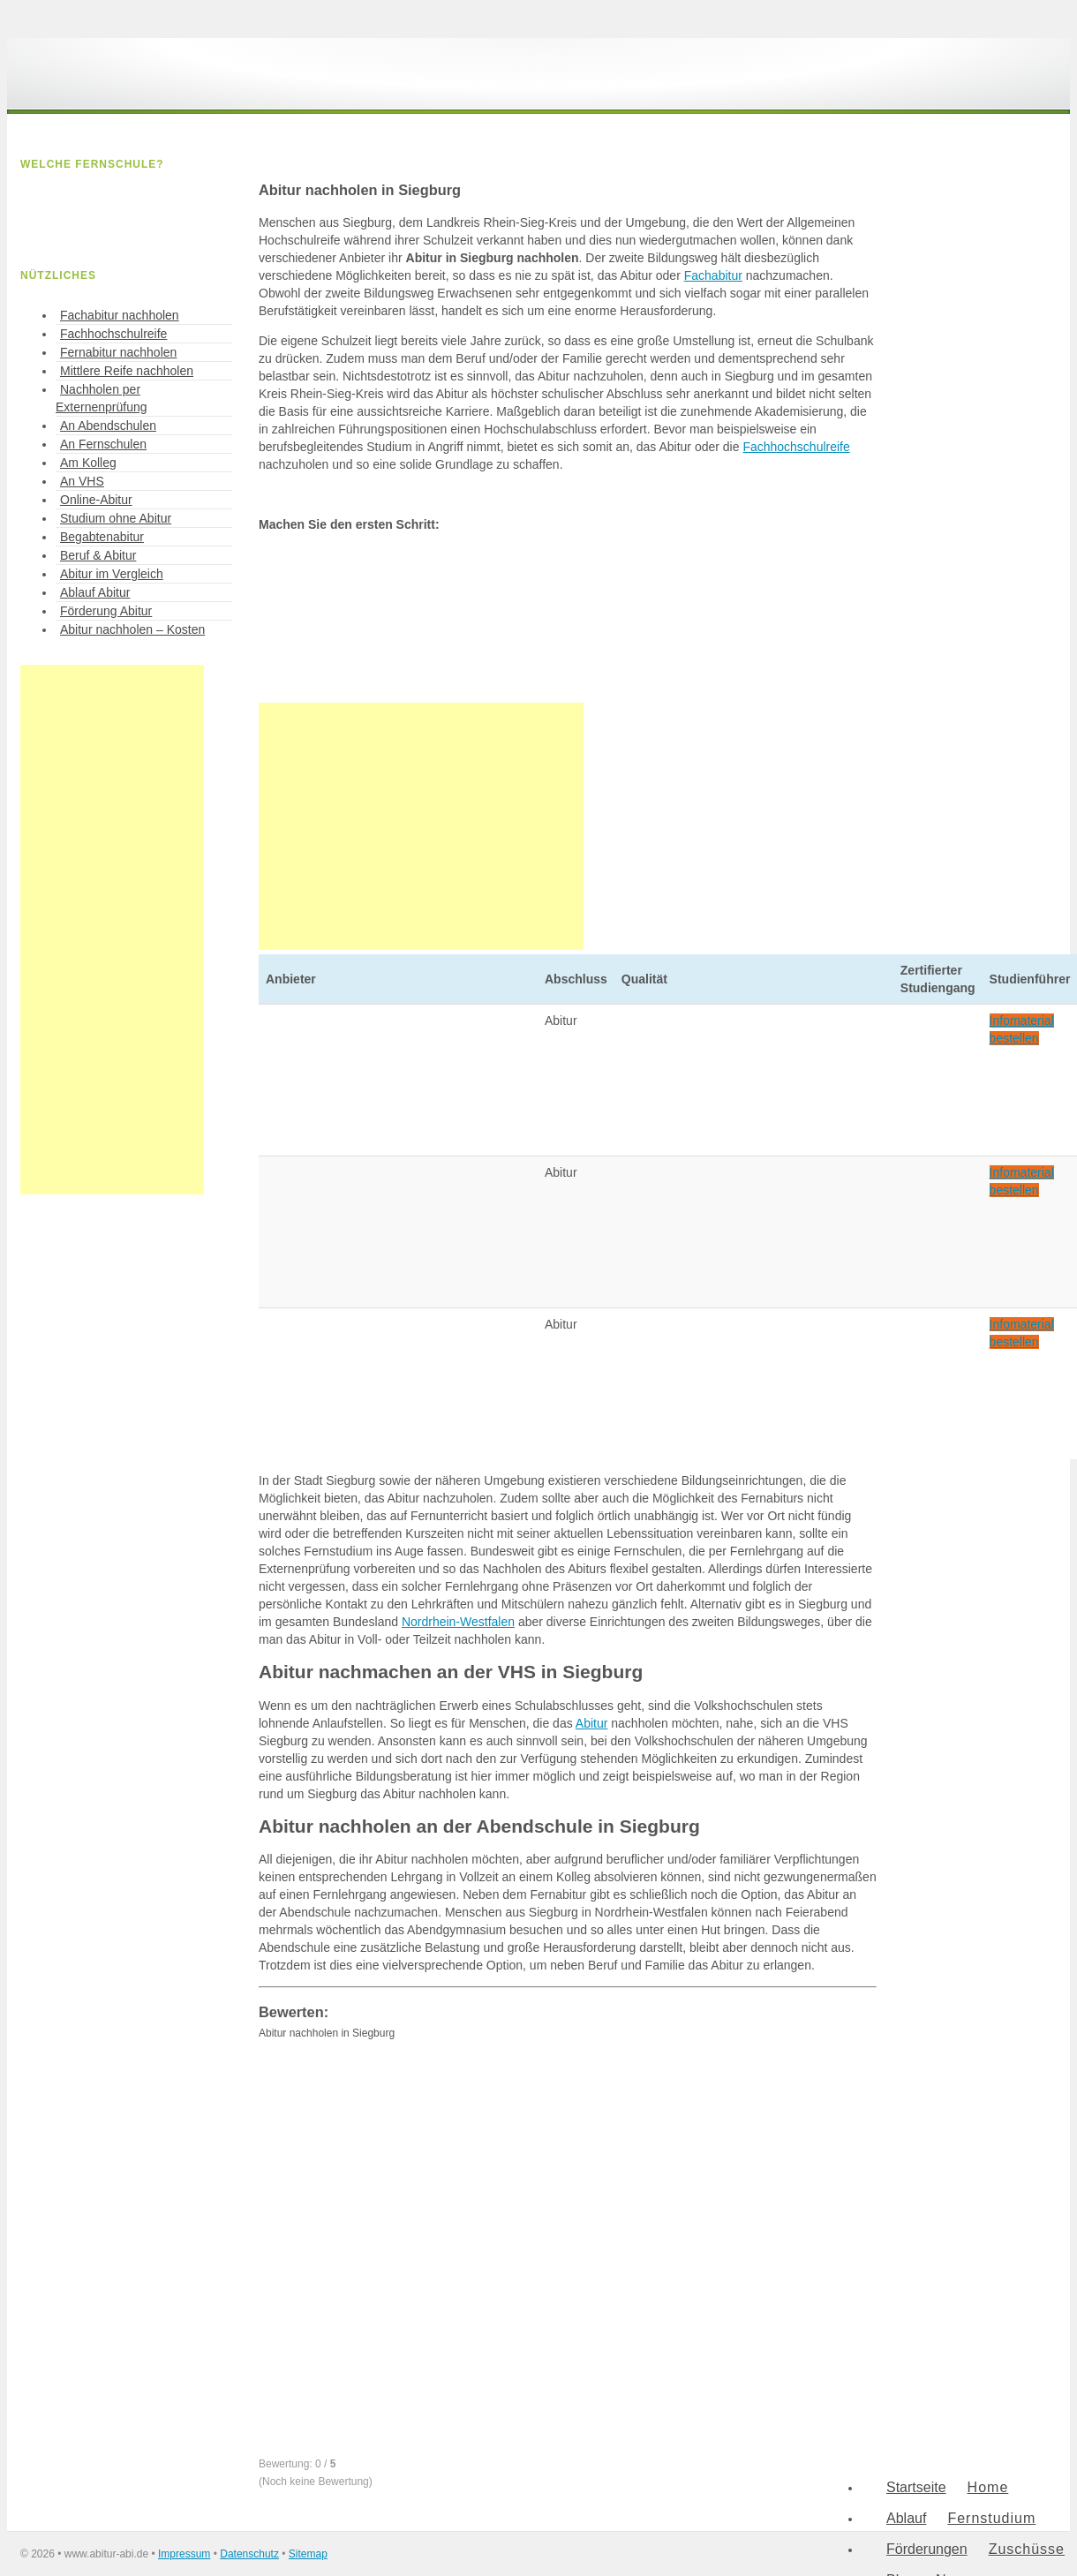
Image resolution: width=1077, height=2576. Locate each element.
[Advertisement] (421, 826)
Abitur (592, 1723)
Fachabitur (713, 275)
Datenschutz (249, 2554)
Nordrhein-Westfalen (458, 1622)
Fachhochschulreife (795, 447)
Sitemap (308, 2554)
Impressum (184, 2554)
